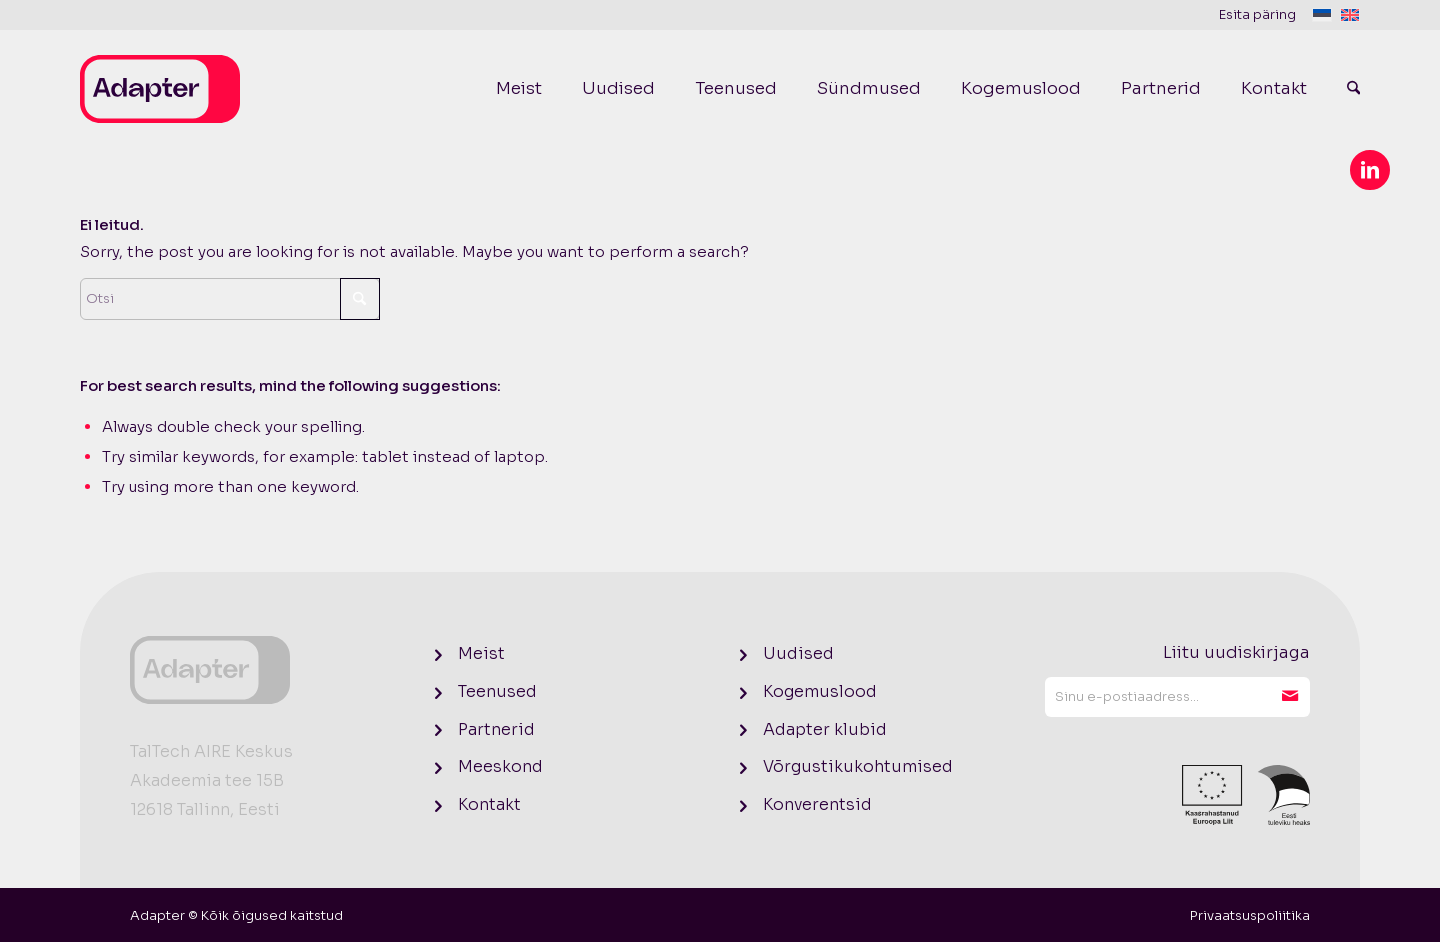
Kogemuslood (820, 691)
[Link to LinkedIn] (1370, 170)
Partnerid (496, 729)
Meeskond (500, 766)
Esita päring (1257, 14)
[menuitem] (1265, 15)
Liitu (1290, 697)
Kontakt (489, 804)
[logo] (160, 89)
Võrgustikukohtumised (858, 766)
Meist (481, 653)
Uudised (798, 653)
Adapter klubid (825, 729)
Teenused (497, 691)
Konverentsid (817, 804)
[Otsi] (1343, 89)
